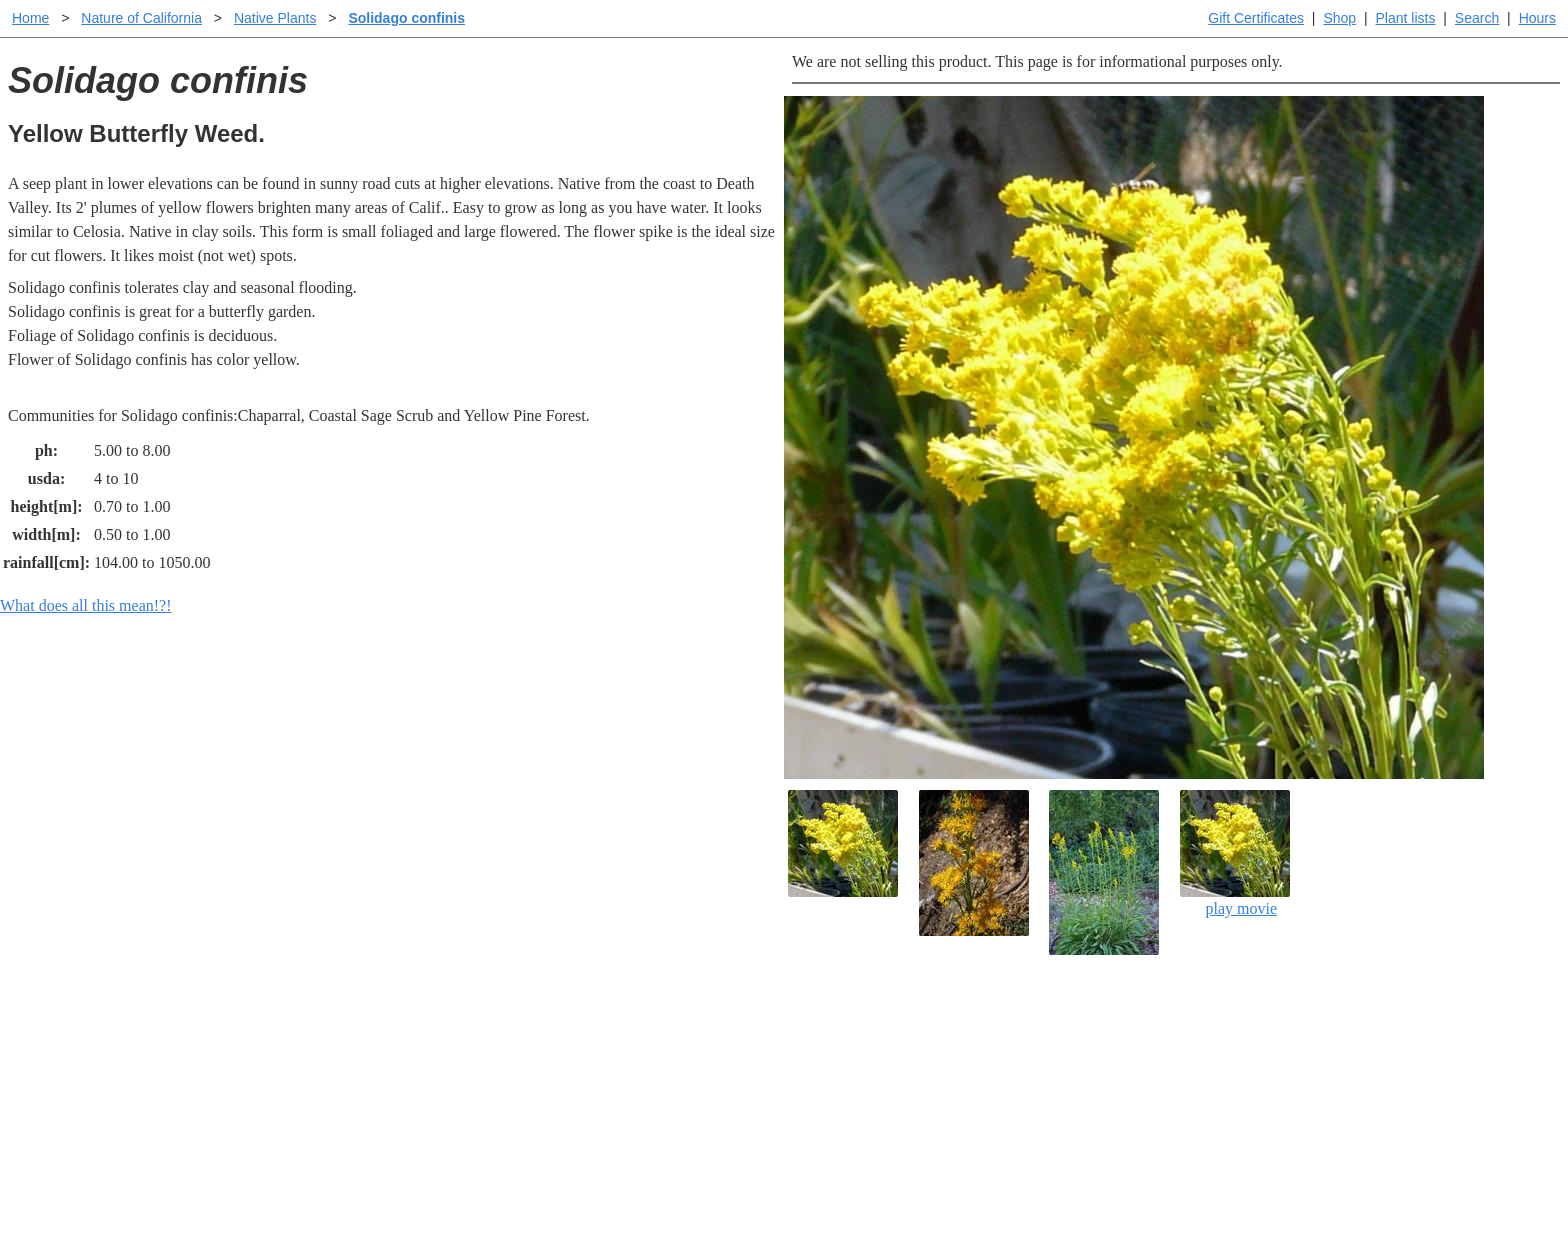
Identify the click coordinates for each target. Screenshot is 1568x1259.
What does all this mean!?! (86, 605)
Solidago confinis (406, 18)
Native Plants (275, 18)
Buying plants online (854, 1059)
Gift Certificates (1256, 18)
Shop (1339, 18)
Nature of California (141, 18)
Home (30, 18)
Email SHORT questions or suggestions (663, 1194)
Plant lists (1406, 18)
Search (1477, 18)
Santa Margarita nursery (1121, 1059)
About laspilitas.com (1110, 1091)
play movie (1235, 853)
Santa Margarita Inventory (1128, 1027)
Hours (1537, 18)
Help (803, 1027)
